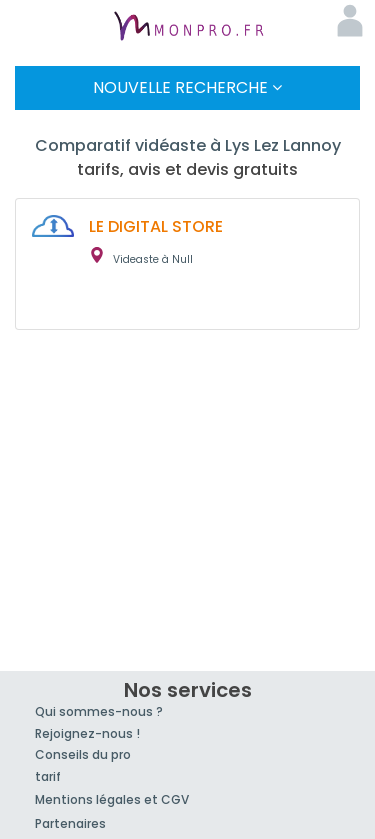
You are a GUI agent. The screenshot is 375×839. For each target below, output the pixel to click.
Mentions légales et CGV (112, 799)
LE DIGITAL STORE (156, 226)
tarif (48, 776)
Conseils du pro (83, 754)
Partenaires (70, 823)
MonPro (188, 28)
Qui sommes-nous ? (99, 711)
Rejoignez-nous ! (87, 733)
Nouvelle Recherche (187, 87)
